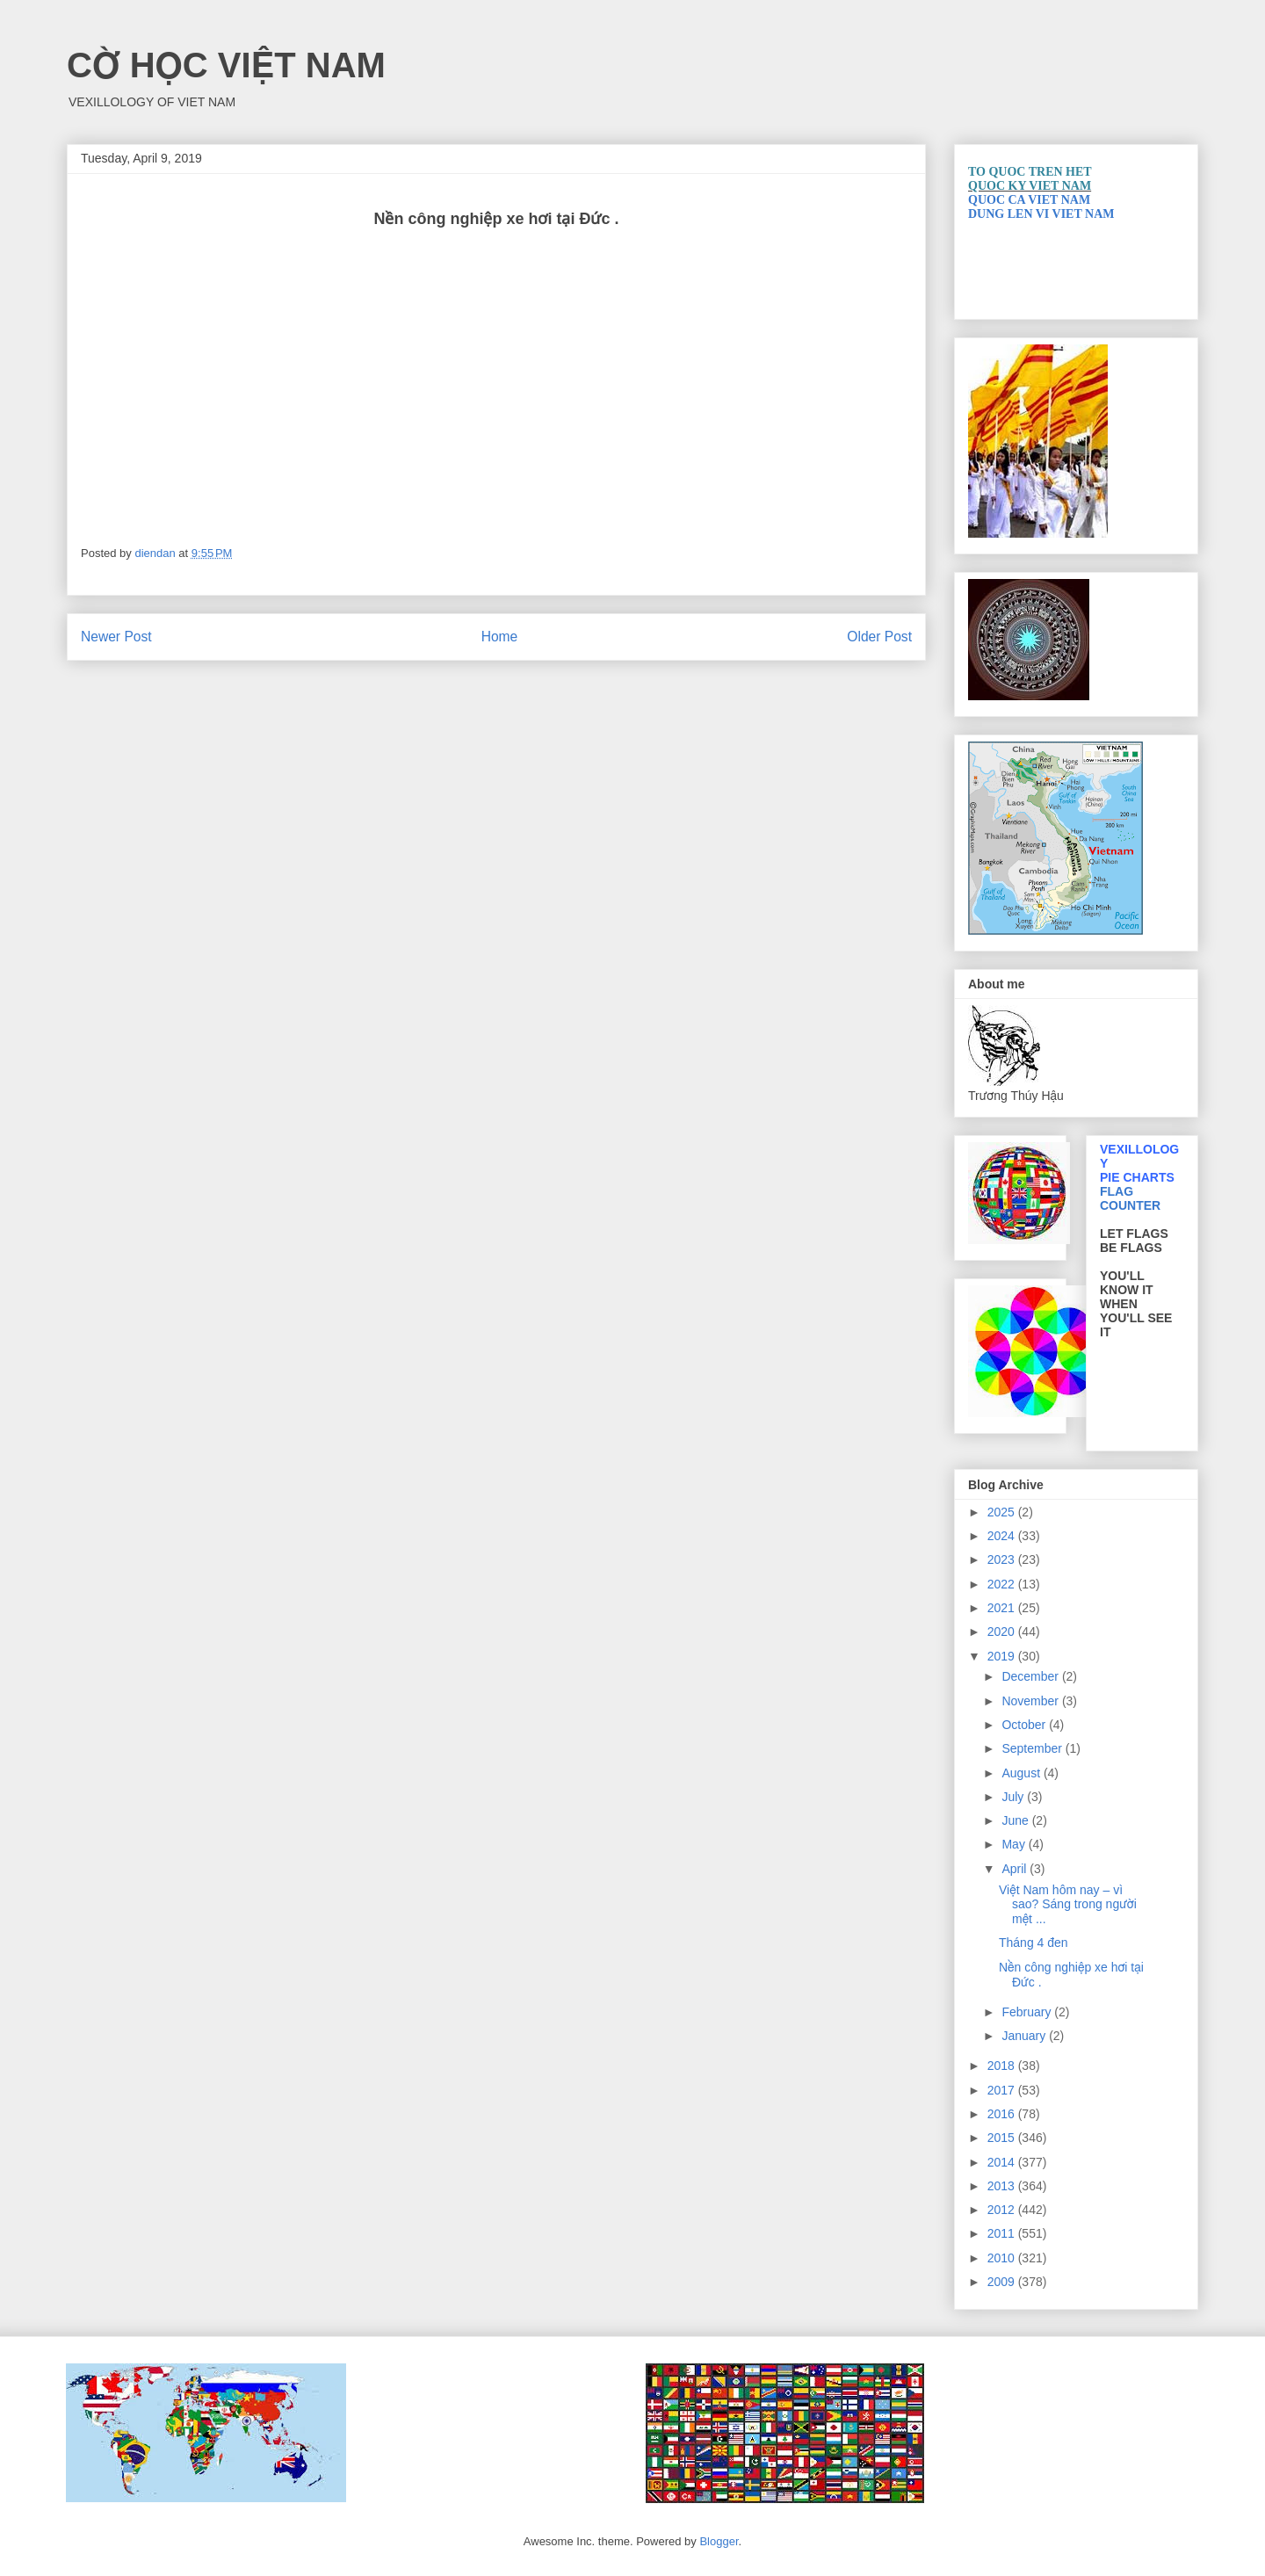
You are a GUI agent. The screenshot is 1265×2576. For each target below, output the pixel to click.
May (1014, 1844)
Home (499, 636)
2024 (1002, 1536)
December (1031, 1676)
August (1022, 1773)
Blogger (718, 2541)
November (1031, 1701)
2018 (1002, 2066)
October (1025, 1725)
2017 (1002, 2090)
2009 (1002, 2282)
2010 (1002, 2258)
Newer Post (116, 636)
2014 (1002, 2162)
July (1014, 1797)
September (1033, 1748)
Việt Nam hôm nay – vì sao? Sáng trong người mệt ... (1068, 1905)
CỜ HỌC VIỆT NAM (226, 65)
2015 (1002, 2138)
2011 (1002, 2233)
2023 (1002, 1559)
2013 (1002, 2186)
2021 (1002, 1608)
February (1027, 2012)
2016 (1002, 2114)
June (1016, 1820)
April (1015, 1869)
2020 (1002, 1631)
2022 (1002, 1584)
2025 (1002, 1512)
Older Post (879, 636)
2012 (1002, 2210)
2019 (1002, 1656)
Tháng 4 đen (1033, 1943)
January (1025, 2036)
